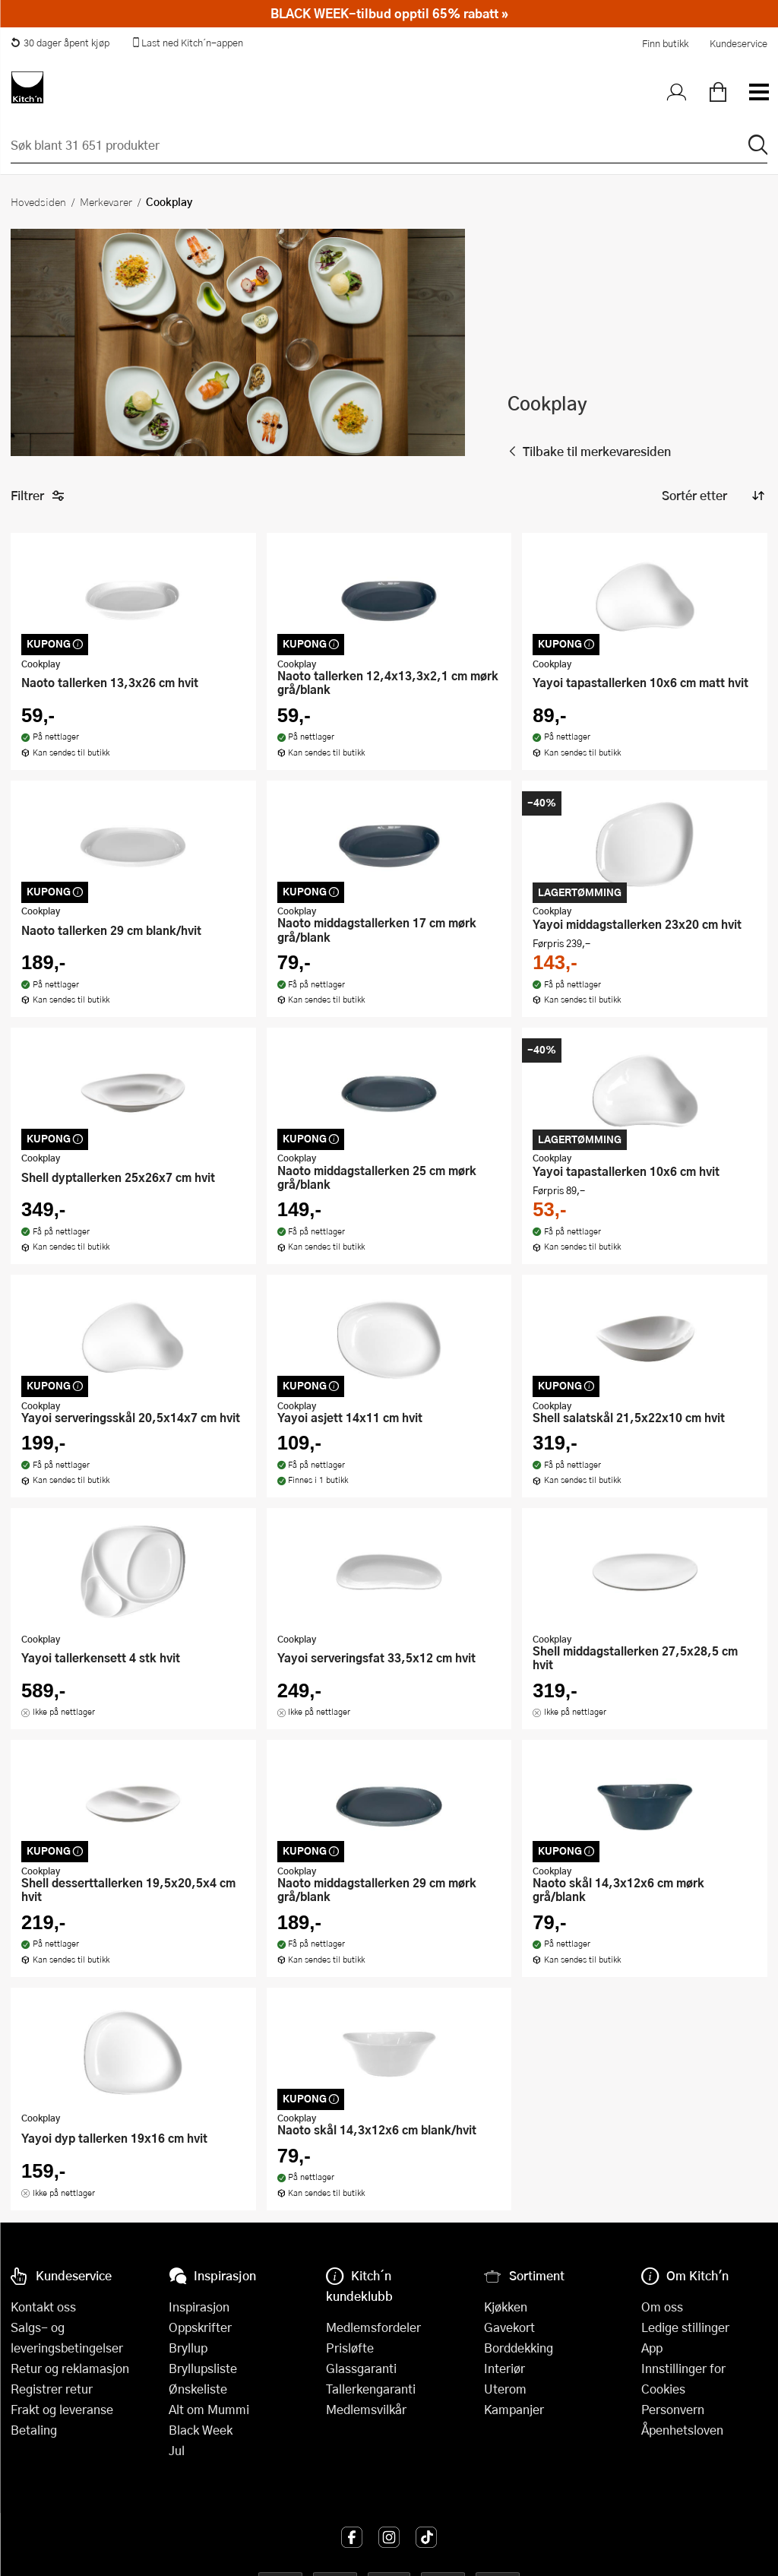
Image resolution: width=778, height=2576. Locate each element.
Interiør (504, 2368)
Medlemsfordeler (373, 2327)
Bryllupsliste (203, 2368)
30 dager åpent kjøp (60, 42)
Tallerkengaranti (371, 2388)
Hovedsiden (38, 201)
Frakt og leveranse (62, 2409)
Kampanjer (514, 2409)
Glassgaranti (361, 2368)
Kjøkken (505, 2306)
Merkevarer (106, 201)
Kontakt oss (43, 2306)
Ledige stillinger (685, 2327)
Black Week (200, 2429)
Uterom (505, 2388)
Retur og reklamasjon (70, 2368)
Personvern (672, 2409)
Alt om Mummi (209, 2409)
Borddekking (518, 2347)
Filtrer (38, 495)
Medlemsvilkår (366, 2409)
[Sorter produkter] (711, 495)
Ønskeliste (198, 2388)
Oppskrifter (200, 2327)
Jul (177, 2450)
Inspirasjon (199, 2306)
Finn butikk (665, 43)
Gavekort (509, 2327)
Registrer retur (52, 2388)
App (652, 2347)
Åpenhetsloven (682, 2429)
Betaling (34, 2429)
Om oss (662, 2306)
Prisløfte (350, 2347)
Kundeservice (738, 43)
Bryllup (188, 2347)
